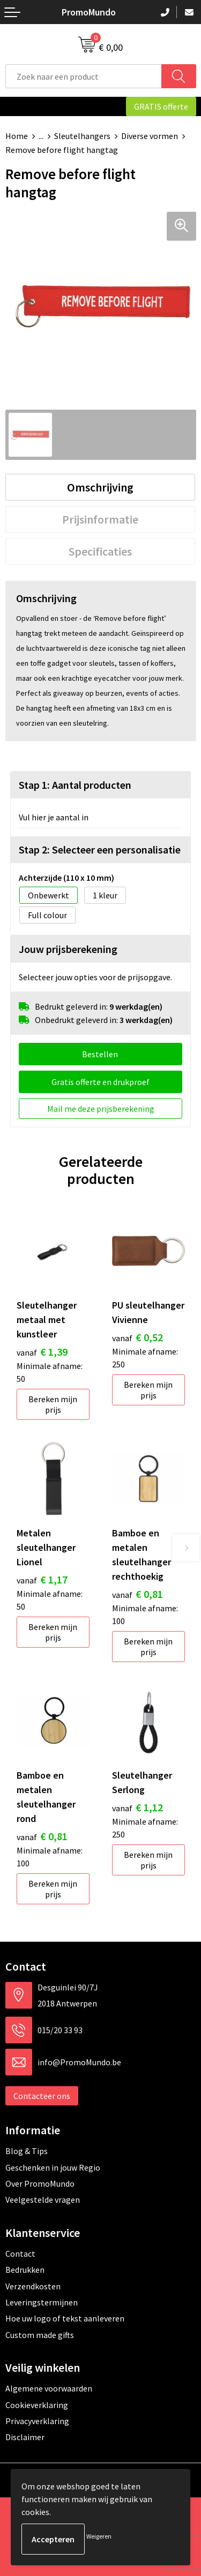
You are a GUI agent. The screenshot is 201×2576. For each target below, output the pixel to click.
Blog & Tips (26, 2151)
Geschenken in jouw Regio (52, 2167)
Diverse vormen (149, 135)
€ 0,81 (137, 1594)
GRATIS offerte (161, 106)
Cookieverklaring (36, 2405)
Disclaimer (24, 2437)
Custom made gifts (39, 2334)
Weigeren (98, 2536)
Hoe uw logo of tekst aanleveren (64, 2318)
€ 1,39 (42, 1351)
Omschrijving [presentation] (100, 487)
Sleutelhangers (82, 135)
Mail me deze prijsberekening (100, 1108)
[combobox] (83, 76)
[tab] (100, 487)
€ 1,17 (42, 1579)
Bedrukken (24, 2269)
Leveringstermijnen (41, 2302)
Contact (20, 2253)
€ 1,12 (137, 1807)
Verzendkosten (33, 2286)
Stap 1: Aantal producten (75, 784)
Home (16, 135)
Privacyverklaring (37, 2421)
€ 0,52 (137, 1337)
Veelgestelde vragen (42, 2199)
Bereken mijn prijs (52, 1404)
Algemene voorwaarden (48, 2388)
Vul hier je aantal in (53, 817)
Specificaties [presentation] (100, 551)
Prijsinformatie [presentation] (100, 519)
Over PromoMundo (40, 2183)
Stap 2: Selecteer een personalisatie (100, 849)
